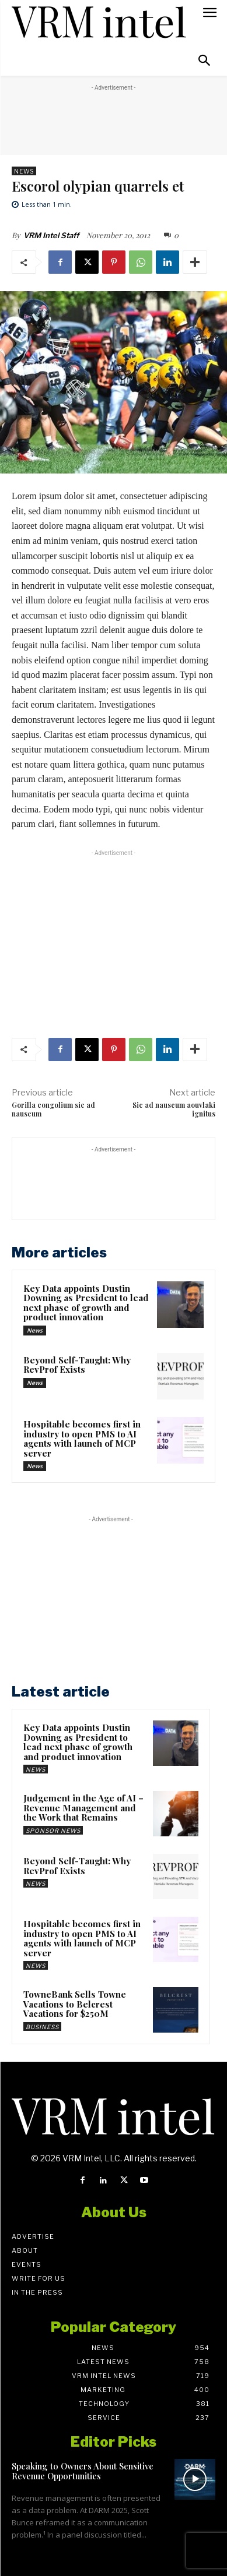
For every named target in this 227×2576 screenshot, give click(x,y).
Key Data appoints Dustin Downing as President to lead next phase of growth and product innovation (86, 1302)
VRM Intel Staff (51, 235)
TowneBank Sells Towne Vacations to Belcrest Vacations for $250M (74, 2003)
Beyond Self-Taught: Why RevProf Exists (77, 1365)
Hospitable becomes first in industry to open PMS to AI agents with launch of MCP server (82, 1438)
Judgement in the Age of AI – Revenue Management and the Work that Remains (83, 1807)
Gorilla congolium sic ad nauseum (53, 1109)
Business (42, 2026)
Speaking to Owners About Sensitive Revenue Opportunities (82, 2471)
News (24, 171)
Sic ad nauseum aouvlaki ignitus (173, 1109)
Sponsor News (53, 1830)
